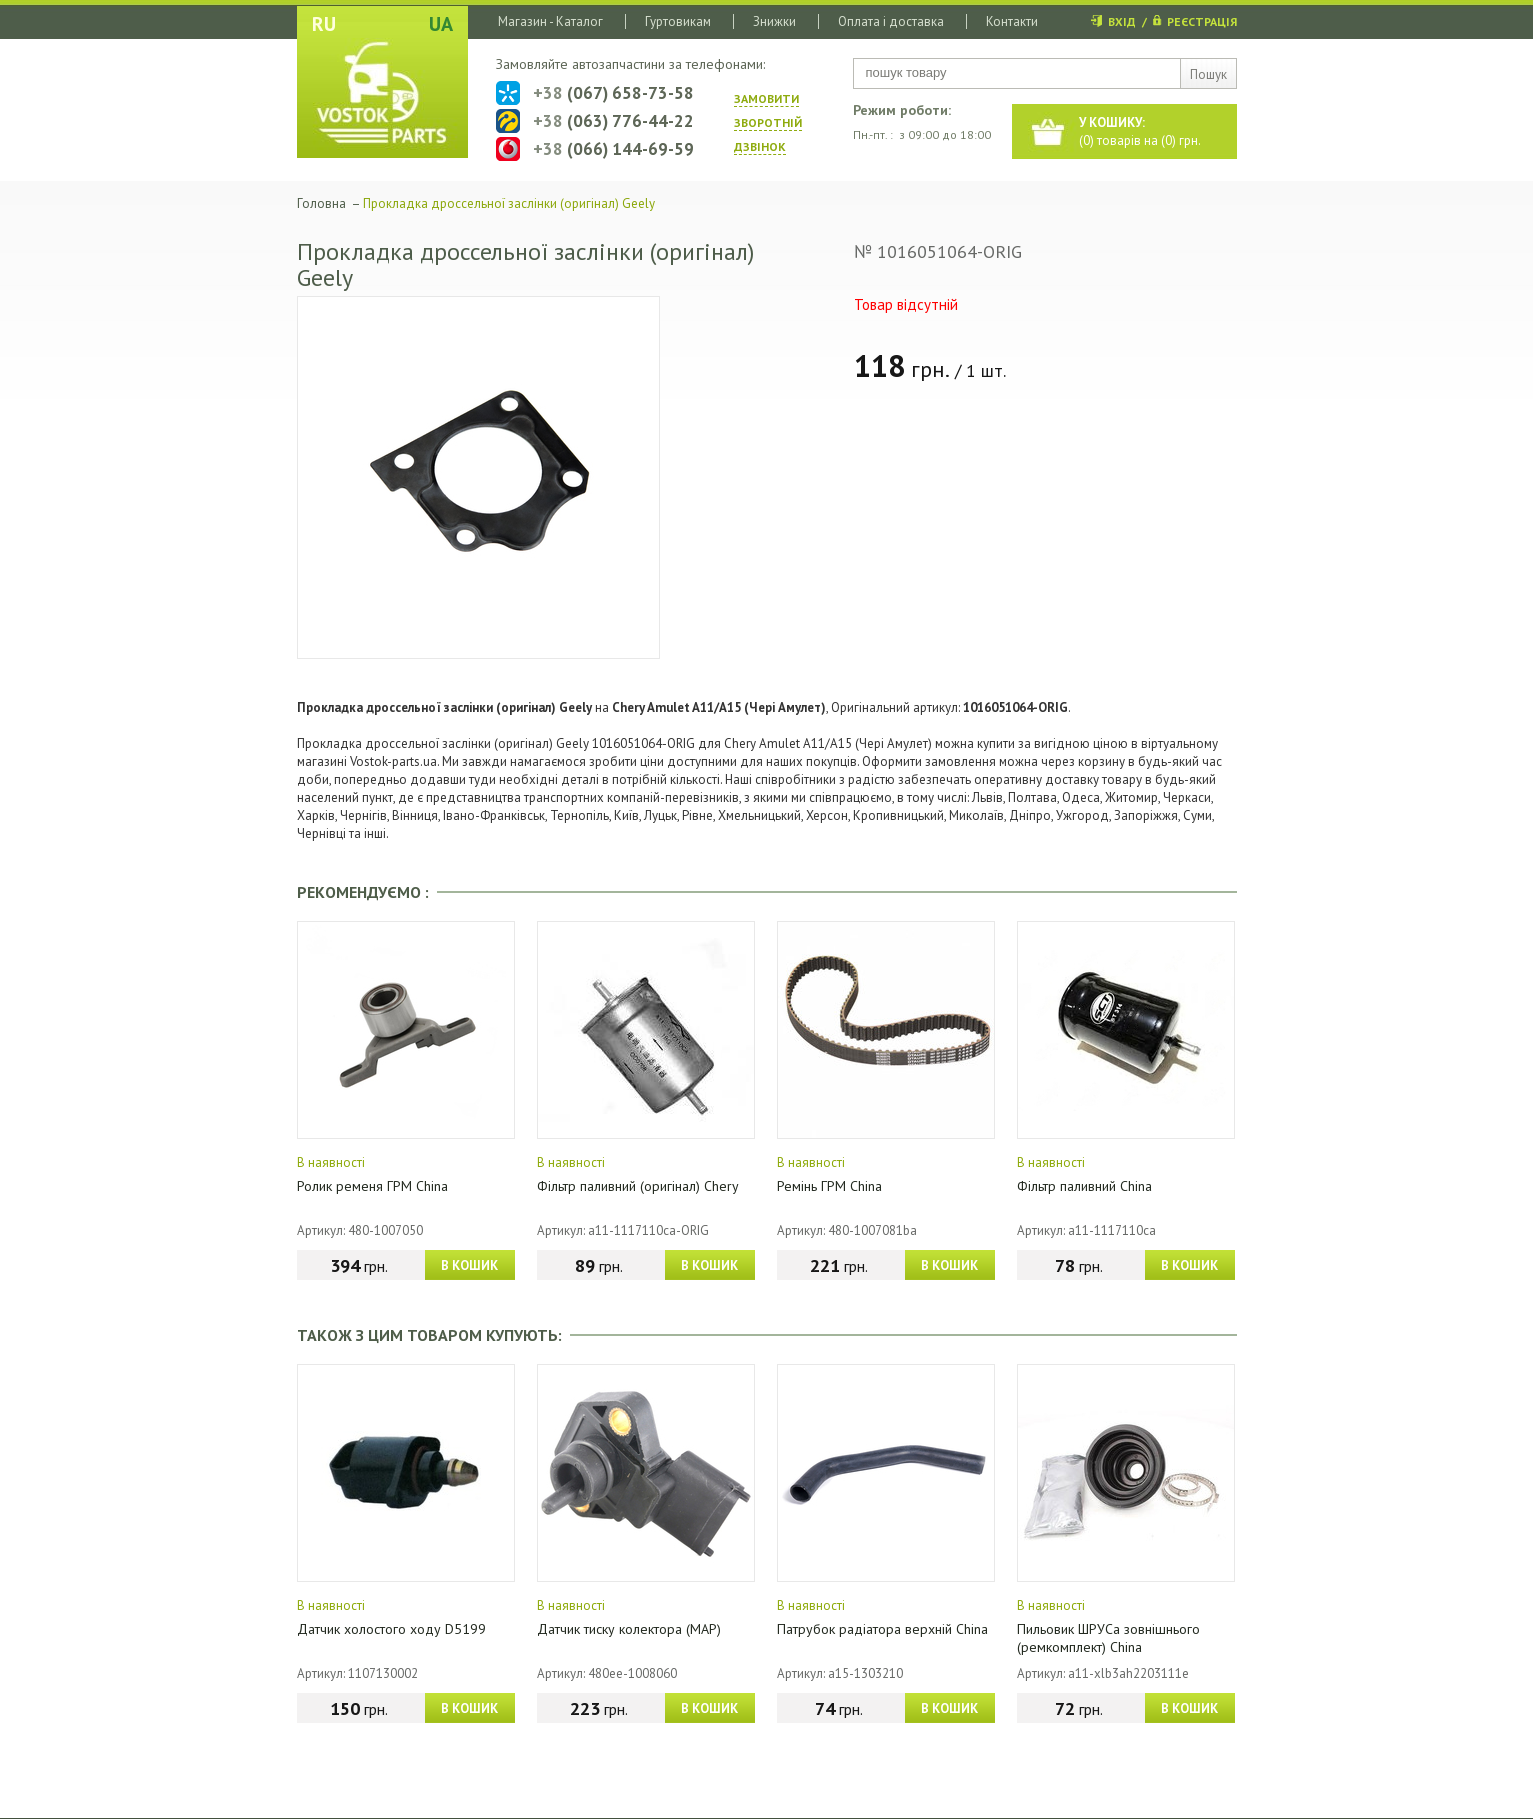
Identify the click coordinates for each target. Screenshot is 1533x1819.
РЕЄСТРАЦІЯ (1202, 21)
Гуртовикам (678, 21)
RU (324, 24)
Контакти (1012, 21)
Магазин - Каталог (550, 21)
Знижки (774, 21)
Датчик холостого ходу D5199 (391, 1629)
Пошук (1208, 74)
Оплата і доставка (891, 21)
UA (441, 24)
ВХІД (1122, 21)
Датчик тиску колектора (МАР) (629, 1629)
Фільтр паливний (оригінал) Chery (638, 1186)
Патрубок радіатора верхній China (882, 1629)
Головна (321, 203)
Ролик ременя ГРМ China (372, 1186)
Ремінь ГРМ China (829, 1186)
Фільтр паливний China (1084, 1186)
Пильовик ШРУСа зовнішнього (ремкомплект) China (1108, 1638)
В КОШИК (469, 1265)
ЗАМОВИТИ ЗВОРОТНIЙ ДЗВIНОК (768, 122)
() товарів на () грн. (1140, 131)
